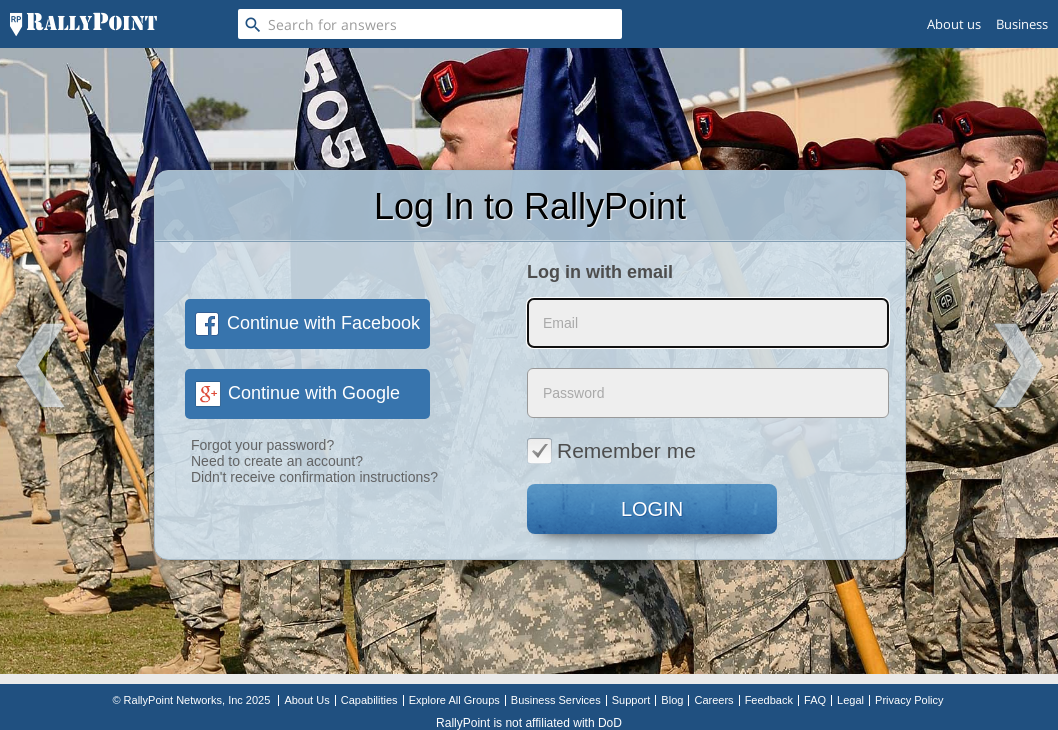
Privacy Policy (909, 700)
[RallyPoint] (83, 24)
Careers (713, 700)
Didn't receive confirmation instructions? (314, 477)
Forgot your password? (262, 445)
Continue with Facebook (307, 323)
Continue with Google (297, 393)
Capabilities (369, 700)
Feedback (769, 700)
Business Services (556, 700)
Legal (850, 700)
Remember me (611, 450)
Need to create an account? (277, 461)
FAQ (815, 700)
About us (954, 24)
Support (631, 700)
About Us (306, 700)
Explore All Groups (454, 700)
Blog (672, 700)
